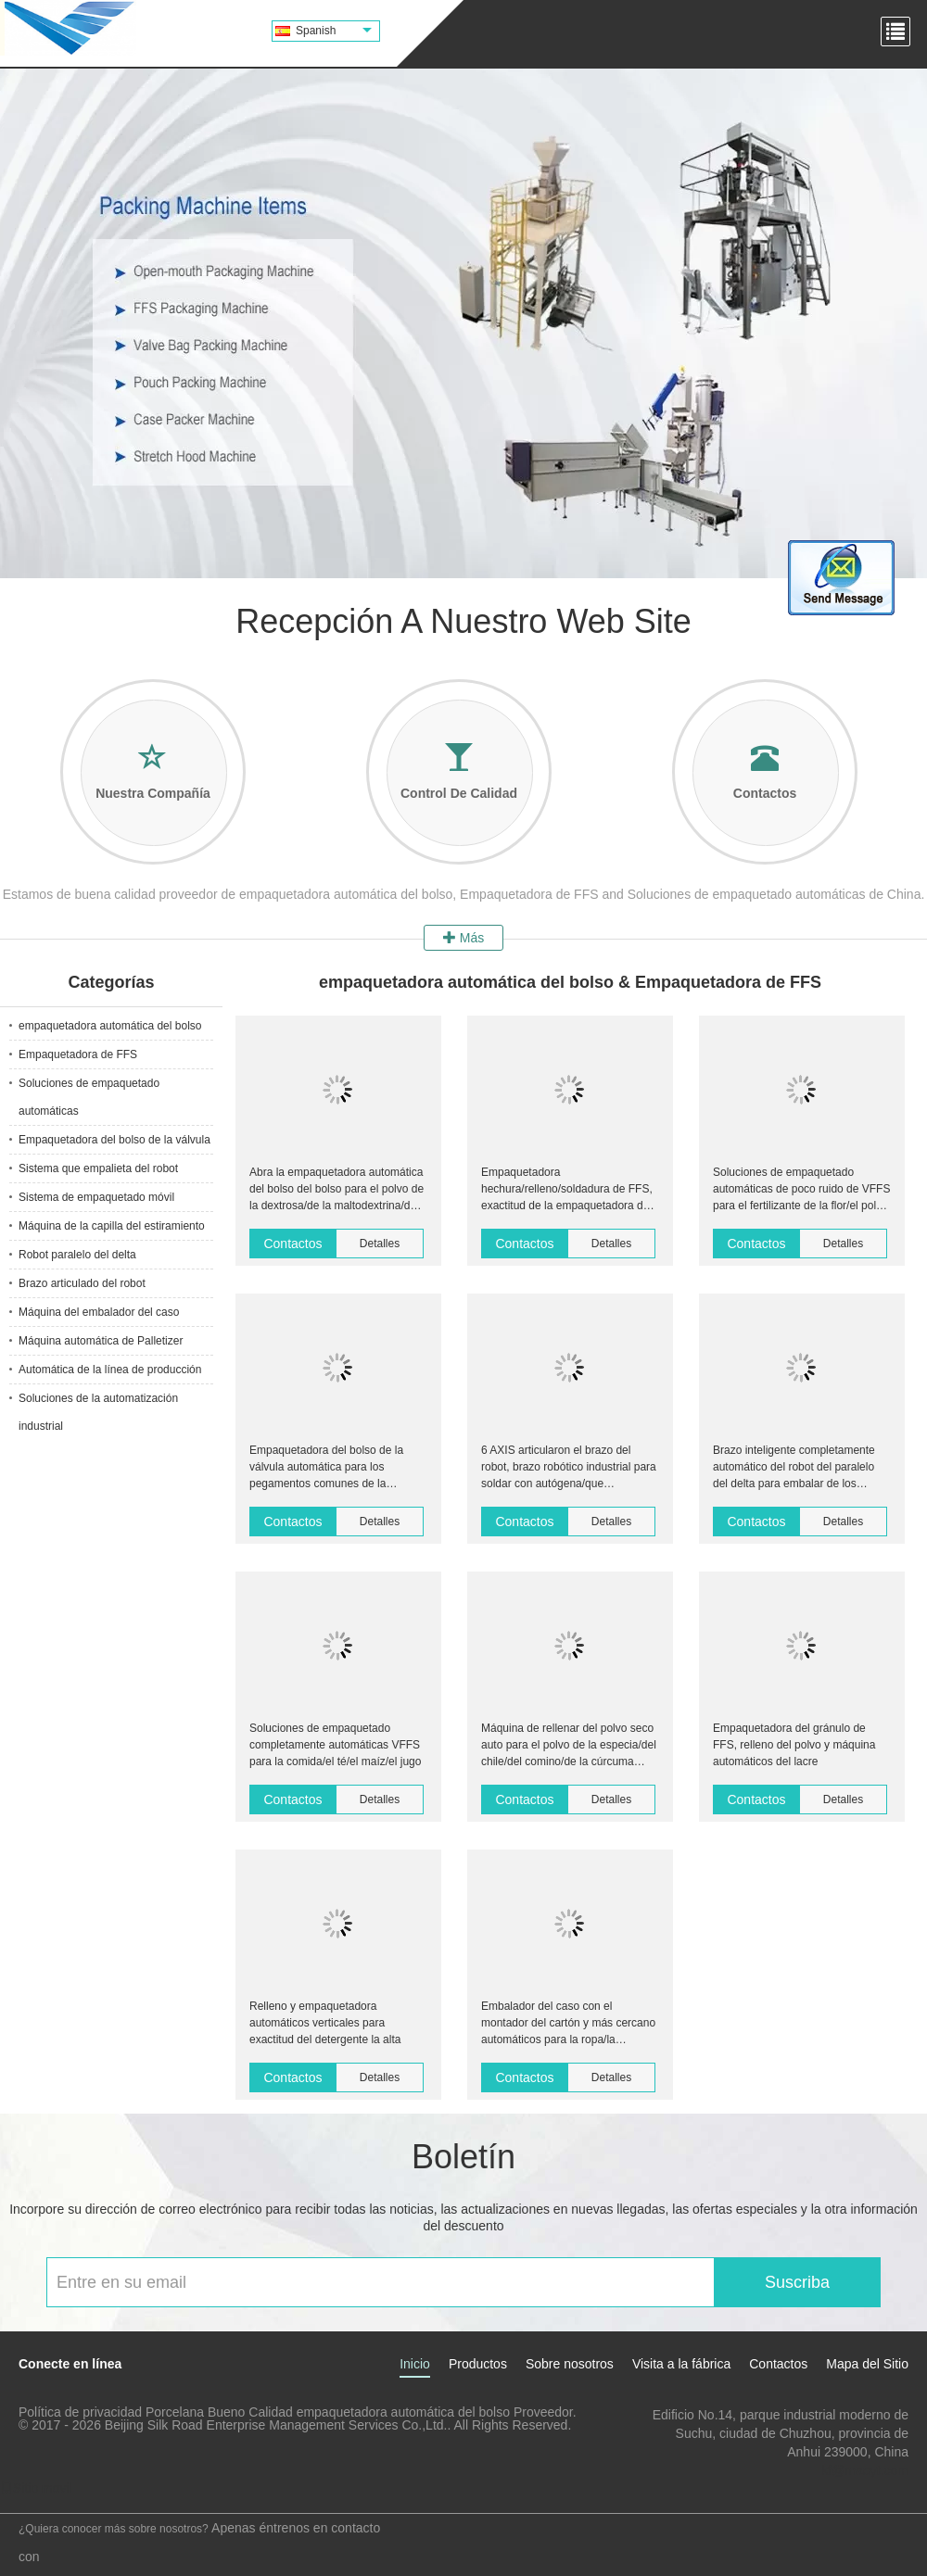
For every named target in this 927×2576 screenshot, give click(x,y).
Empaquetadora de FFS (78, 1054)
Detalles (380, 1243)
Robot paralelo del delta (77, 1254)
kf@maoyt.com (864, 2470)
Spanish (334, 30)
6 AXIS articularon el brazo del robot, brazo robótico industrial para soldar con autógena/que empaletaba (568, 1468)
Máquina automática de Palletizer (101, 1340)
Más (463, 937)
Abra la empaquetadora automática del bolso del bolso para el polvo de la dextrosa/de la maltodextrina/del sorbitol (336, 1190)
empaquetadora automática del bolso (110, 1025)
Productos (478, 2363)
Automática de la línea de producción (110, 1369)
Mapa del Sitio (867, 2363)
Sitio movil (36, 2488)
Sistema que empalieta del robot (98, 1168)
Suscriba (797, 2282)
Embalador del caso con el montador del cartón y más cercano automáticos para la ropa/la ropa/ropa (568, 2024)
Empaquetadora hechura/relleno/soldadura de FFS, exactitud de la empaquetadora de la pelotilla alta (567, 1190)
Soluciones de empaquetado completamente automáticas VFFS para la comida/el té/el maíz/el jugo (335, 1745)
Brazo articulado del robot (82, 1283)
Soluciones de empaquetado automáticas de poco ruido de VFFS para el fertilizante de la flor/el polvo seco (801, 1190)
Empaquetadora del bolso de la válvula (114, 1139)
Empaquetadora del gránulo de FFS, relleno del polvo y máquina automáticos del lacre (794, 1745)
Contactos (292, 1243)
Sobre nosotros (570, 2363)
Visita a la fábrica (681, 2363)
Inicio (415, 2363)
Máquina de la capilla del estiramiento (112, 1225)
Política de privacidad (80, 2412)
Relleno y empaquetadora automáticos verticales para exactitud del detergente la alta (324, 2023)
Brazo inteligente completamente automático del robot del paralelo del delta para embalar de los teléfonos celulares (794, 1468)
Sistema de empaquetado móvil (96, 1197)
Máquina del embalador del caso (99, 1312)
